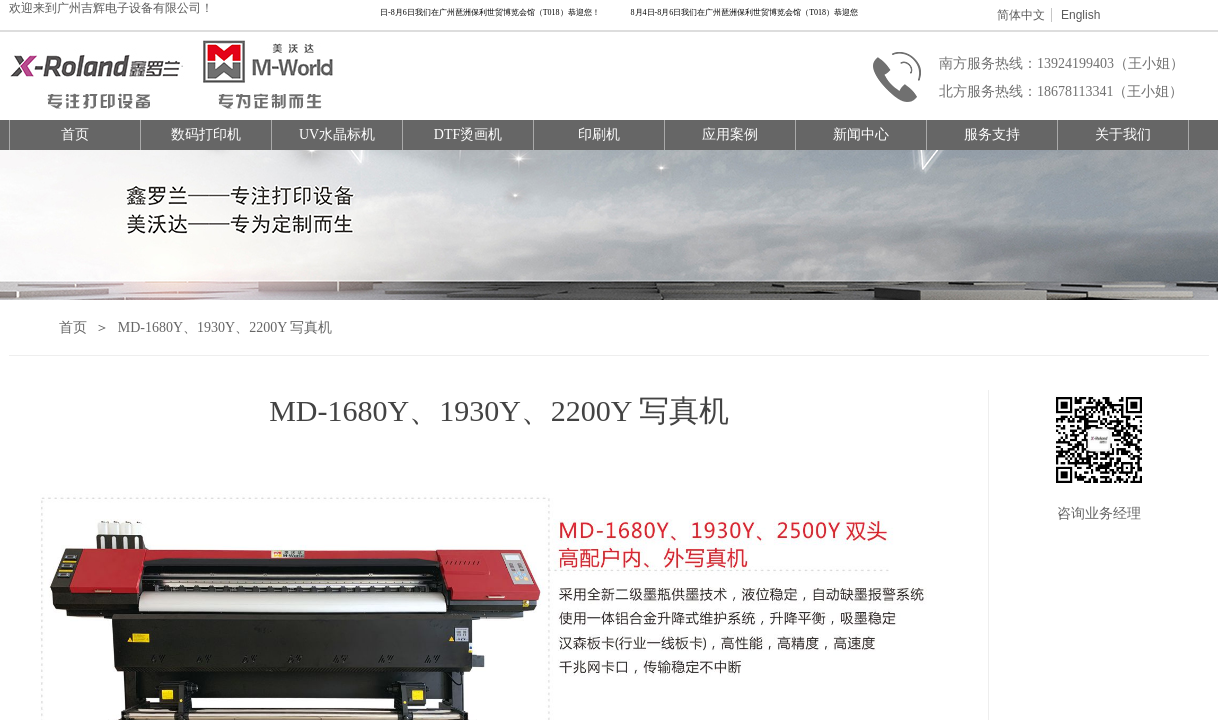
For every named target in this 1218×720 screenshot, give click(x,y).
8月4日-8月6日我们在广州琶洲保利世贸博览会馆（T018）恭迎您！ (485, 12)
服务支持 (992, 134)
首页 (75, 134)
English (1080, 15)
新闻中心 (861, 134)
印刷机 (599, 134)
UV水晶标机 (337, 134)
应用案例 (730, 134)
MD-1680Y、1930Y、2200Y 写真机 (225, 327)
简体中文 (1021, 15)
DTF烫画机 (468, 134)
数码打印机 (206, 134)
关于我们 (1123, 134)
